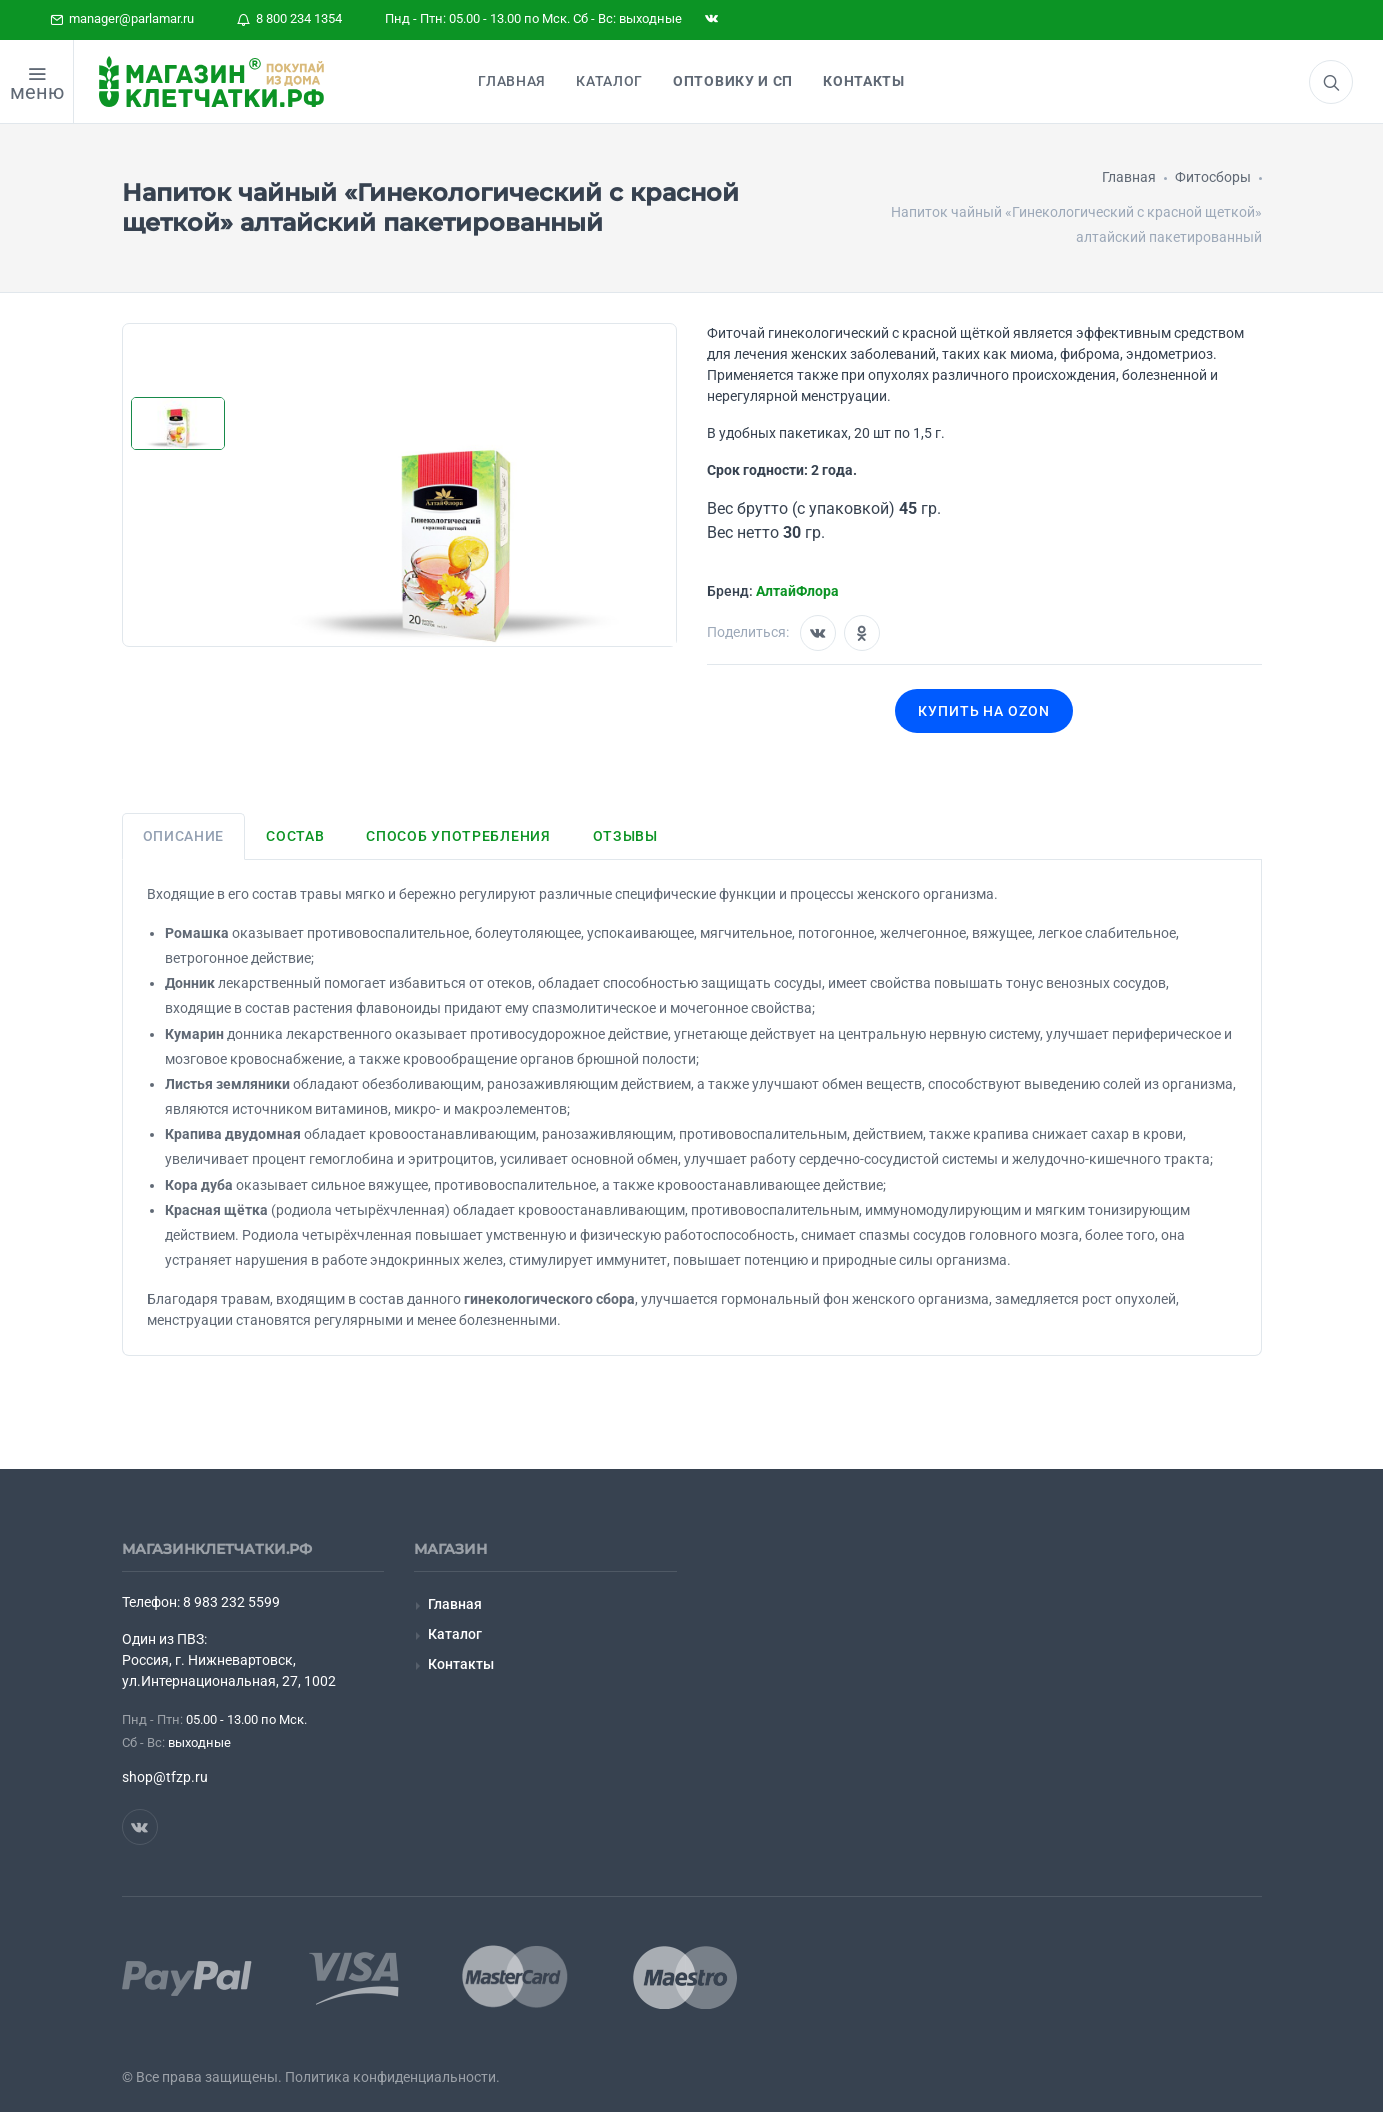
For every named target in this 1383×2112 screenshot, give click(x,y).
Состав (295, 836)
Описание (184, 836)
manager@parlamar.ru (122, 18)
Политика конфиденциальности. (392, 2077)
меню (37, 92)
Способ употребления (458, 836)
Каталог (455, 1634)
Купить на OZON (984, 711)
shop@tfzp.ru (165, 1777)
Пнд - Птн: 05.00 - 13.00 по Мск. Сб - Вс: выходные (533, 18)
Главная (455, 1604)
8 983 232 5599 (231, 1602)
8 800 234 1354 (289, 18)
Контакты (461, 1664)
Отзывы (625, 836)
